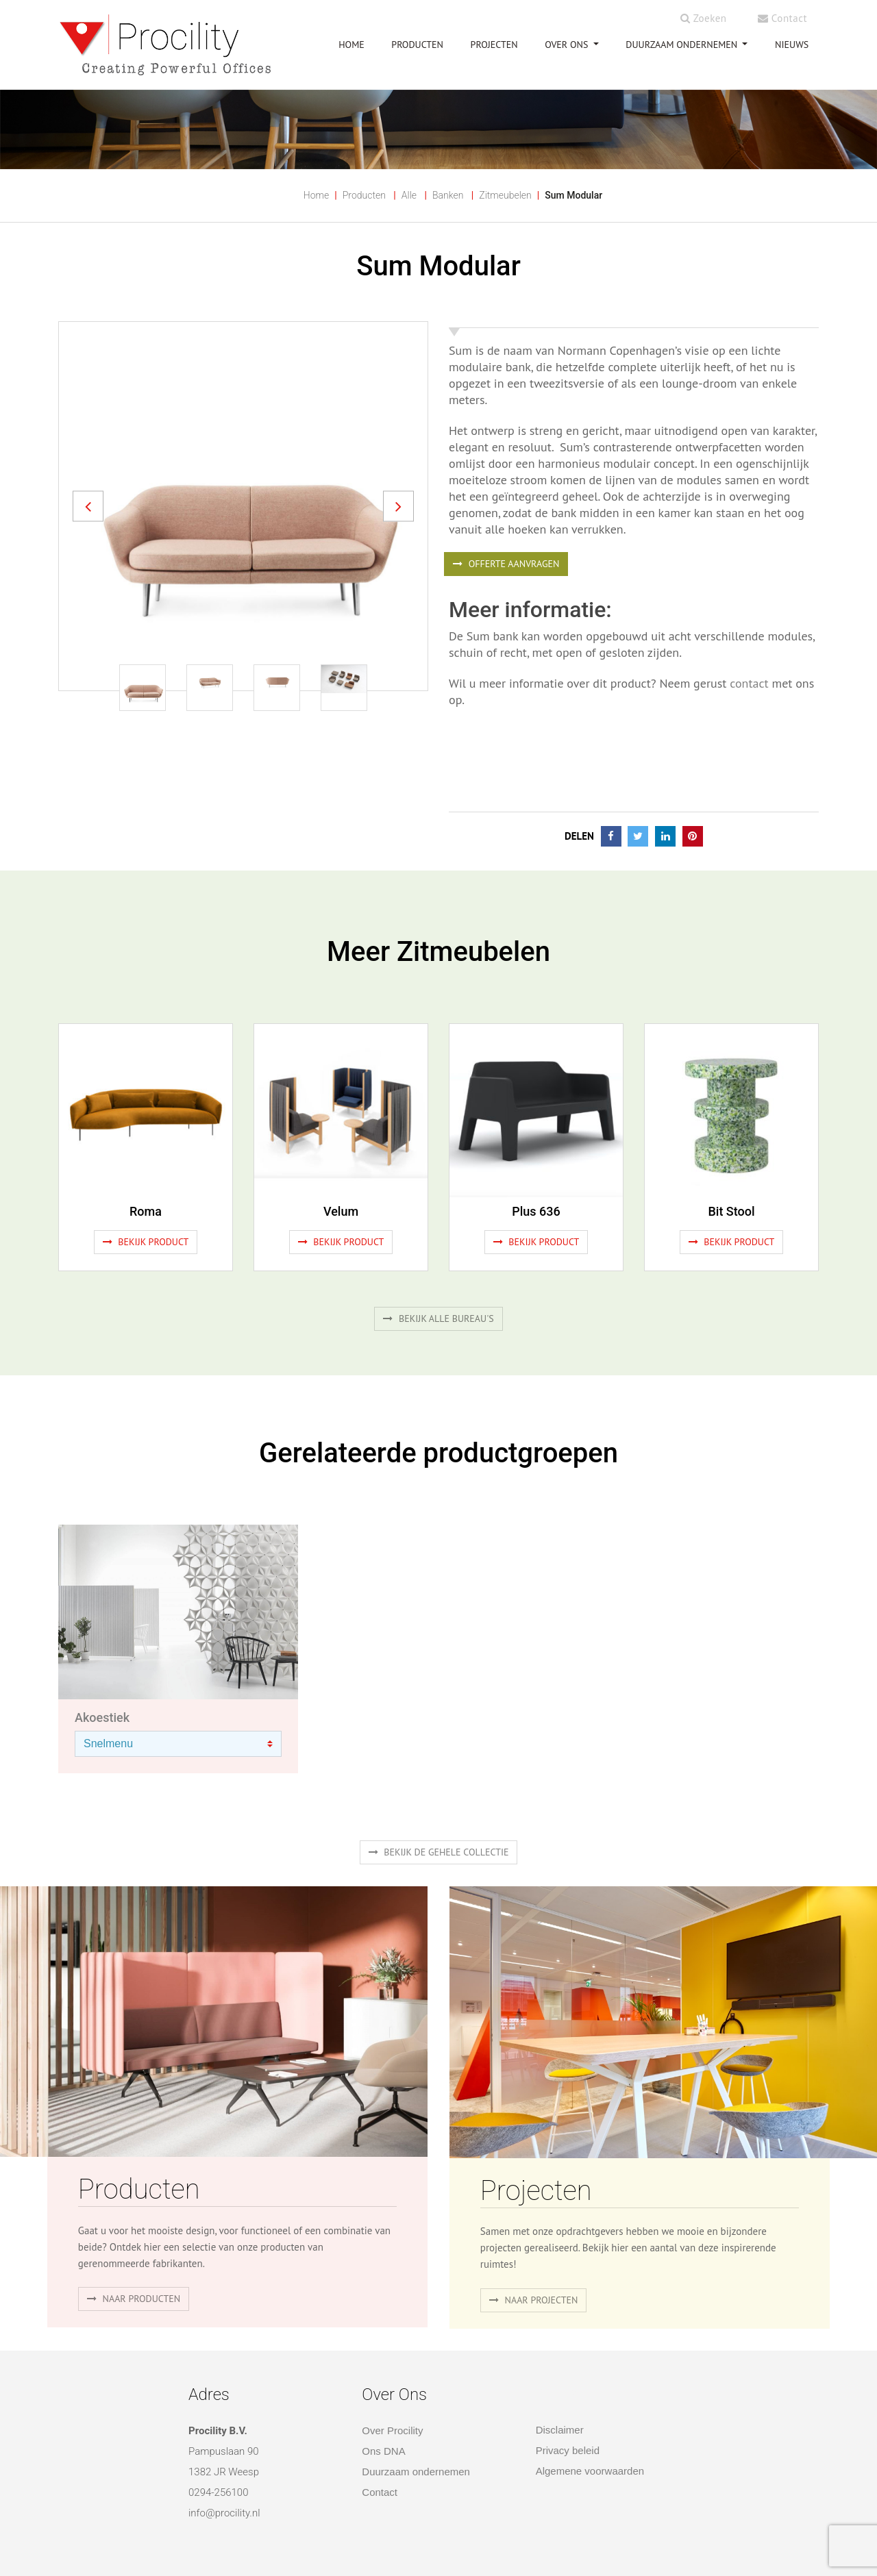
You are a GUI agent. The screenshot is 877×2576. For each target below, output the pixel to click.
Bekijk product (146, 1242)
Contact (782, 18)
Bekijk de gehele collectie (439, 1852)
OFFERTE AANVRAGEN (506, 564)
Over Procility (392, 2430)
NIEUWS (791, 44)
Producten (364, 195)
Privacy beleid (568, 2450)
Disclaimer (560, 2430)
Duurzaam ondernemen (683, 44)
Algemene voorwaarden (590, 2471)
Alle (409, 195)
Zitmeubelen (505, 195)
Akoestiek (102, 1717)
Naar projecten (533, 2300)
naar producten (133, 2298)
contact (749, 683)
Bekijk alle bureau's (438, 1318)
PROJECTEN (494, 44)
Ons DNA (383, 2451)
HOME (351, 44)
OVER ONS (568, 44)
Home (316, 195)
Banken (447, 195)
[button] (88, 505)
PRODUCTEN (417, 44)
